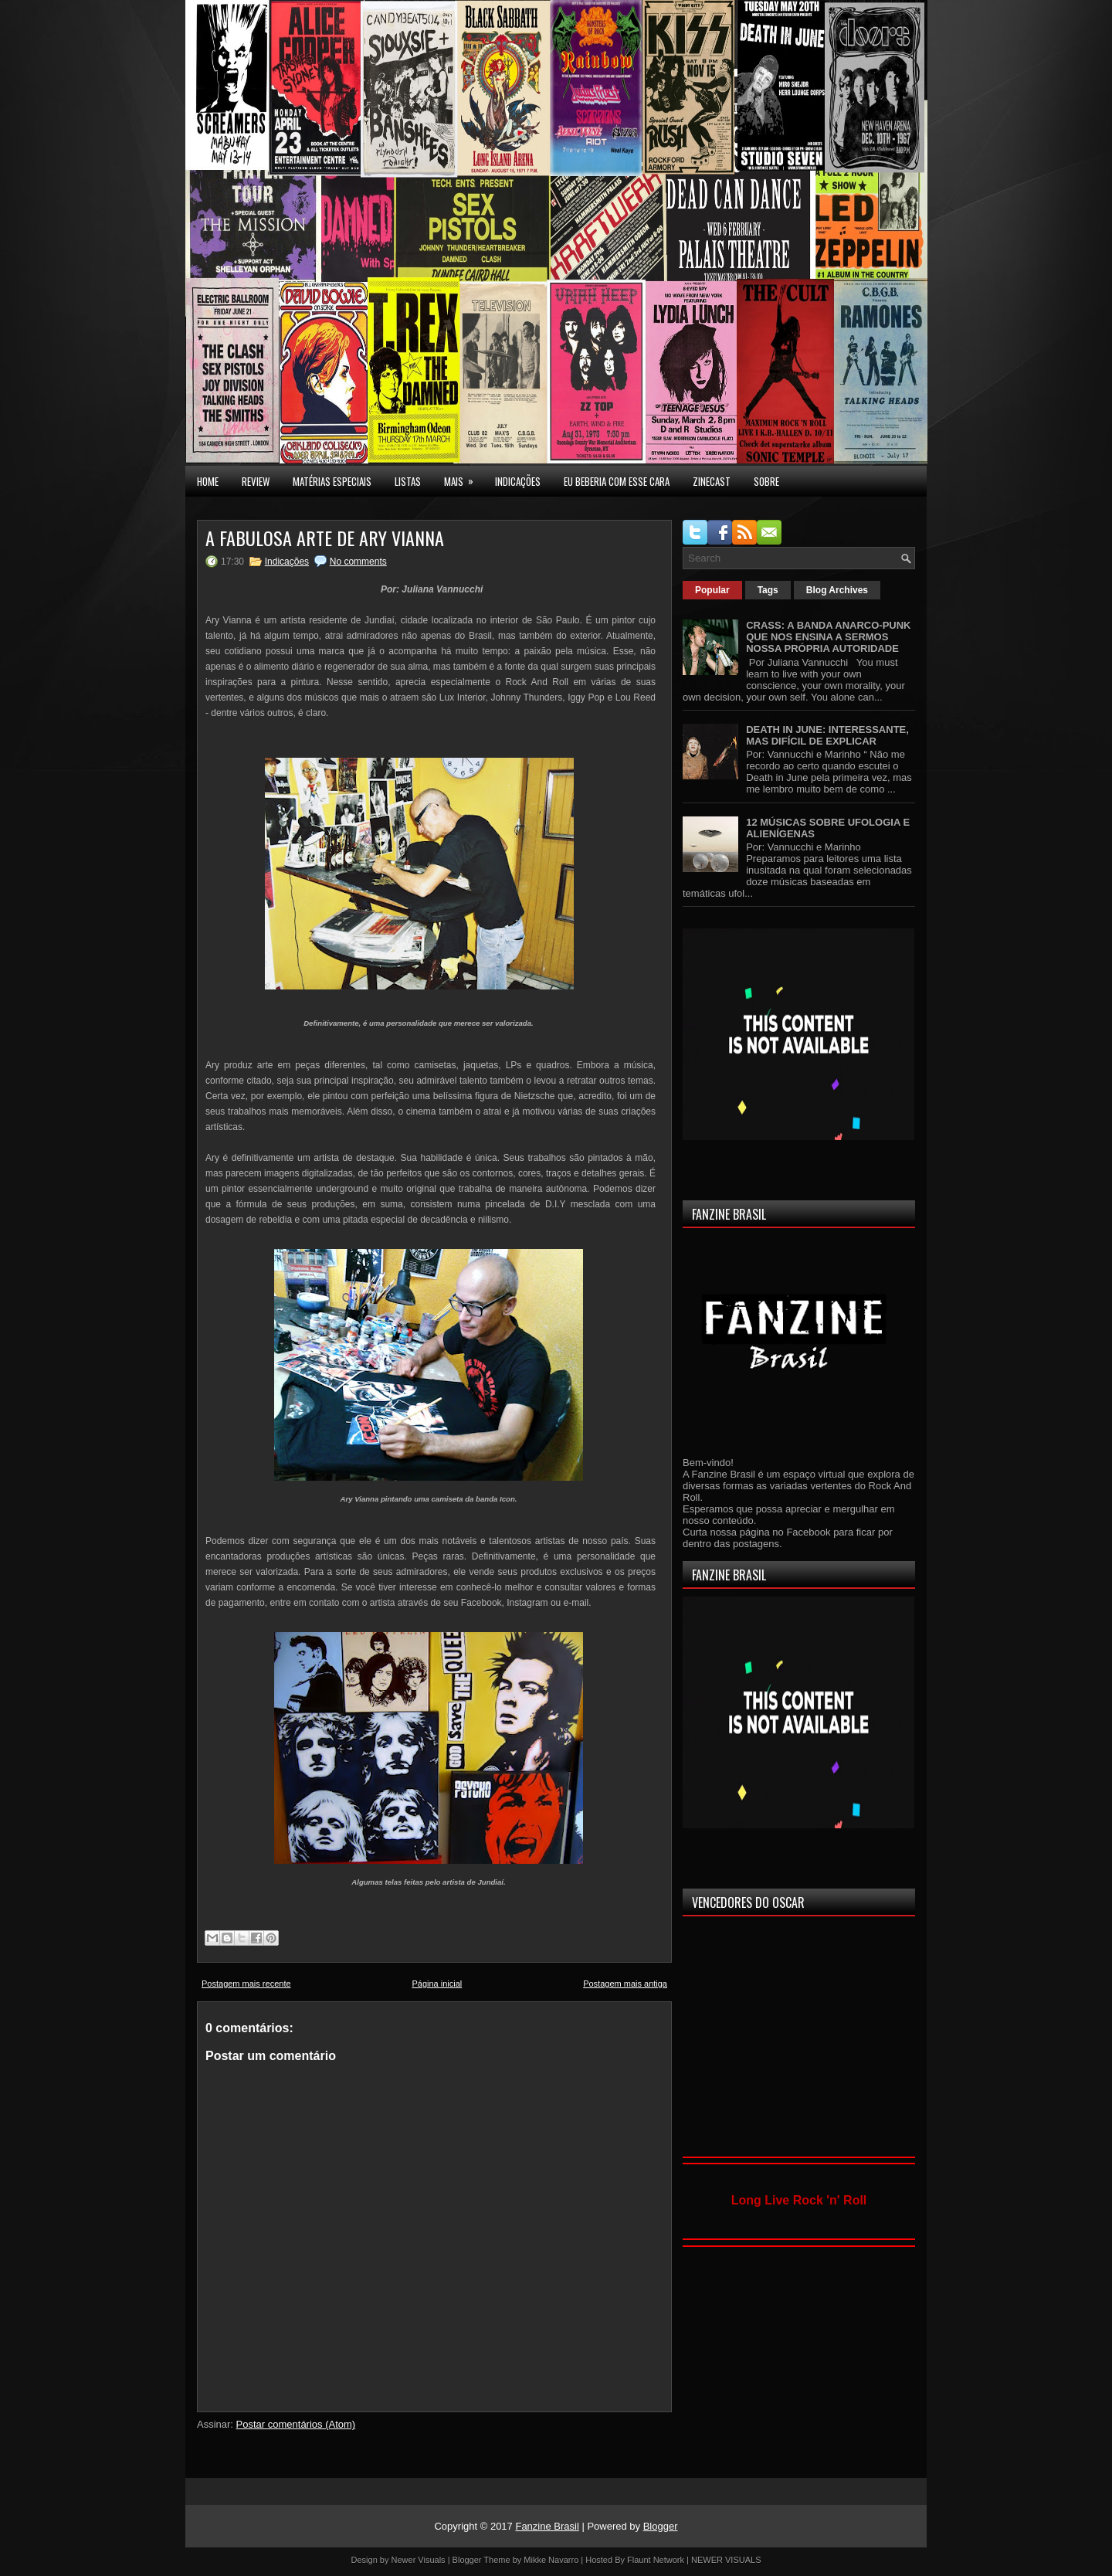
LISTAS (408, 481)
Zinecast (712, 481)
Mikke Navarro (551, 2559)
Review (256, 481)
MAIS (463, 477)
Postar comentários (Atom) (296, 2424)
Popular (712, 590)
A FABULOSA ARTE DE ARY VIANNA (324, 537)
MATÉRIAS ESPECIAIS (332, 481)
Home (208, 481)
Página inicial (437, 1983)
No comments (358, 561)
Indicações (287, 561)
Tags (768, 590)
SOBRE (766, 481)
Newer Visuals (419, 2559)
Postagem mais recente (246, 1983)
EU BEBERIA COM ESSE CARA (617, 481)
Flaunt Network (655, 2559)
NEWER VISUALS (726, 2559)
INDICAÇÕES (518, 481)
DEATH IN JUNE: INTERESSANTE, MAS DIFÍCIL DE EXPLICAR (827, 735)
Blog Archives (837, 590)
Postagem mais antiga (625, 1983)
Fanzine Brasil (546, 2526)
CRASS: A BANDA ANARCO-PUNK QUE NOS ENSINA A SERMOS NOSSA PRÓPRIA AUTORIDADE (828, 636)
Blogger (660, 2526)
